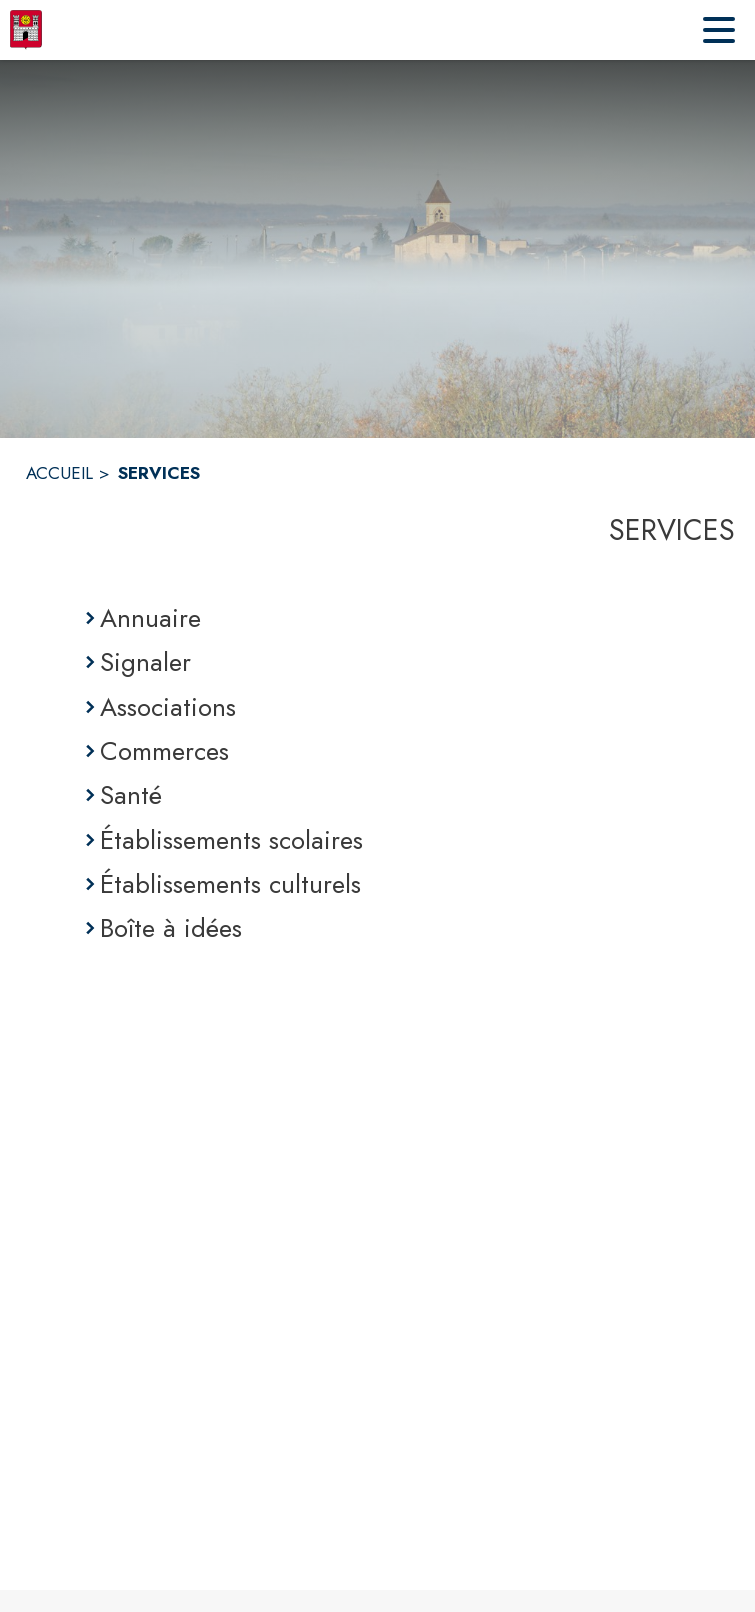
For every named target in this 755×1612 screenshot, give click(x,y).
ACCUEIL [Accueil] (59, 473)
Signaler (145, 662)
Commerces (164, 751)
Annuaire (150, 618)
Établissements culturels (230, 884)
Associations (168, 707)
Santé (131, 795)
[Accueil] (26, 30)
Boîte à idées (171, 928)
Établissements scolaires (231, 840)
